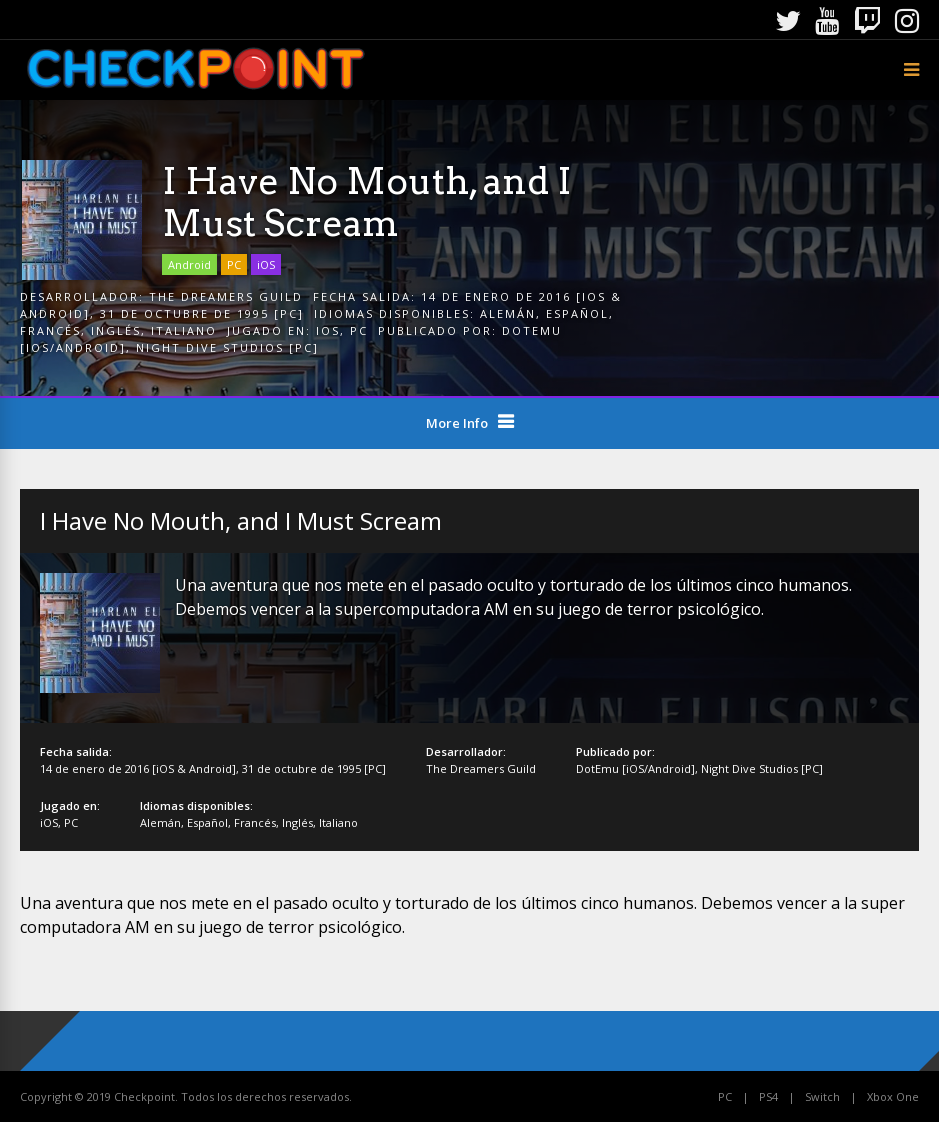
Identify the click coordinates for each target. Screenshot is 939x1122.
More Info (457, 423)
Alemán (508, 313)
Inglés (116, 330)
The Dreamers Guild (226, 296)
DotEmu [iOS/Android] (635, 768)
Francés (50, 330)
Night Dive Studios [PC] (227, 347)
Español (577, 313)
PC (234, 264)
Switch (822, 1096)
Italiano (184, 330)
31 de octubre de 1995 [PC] (202, 313)
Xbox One (893, 1096)
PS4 (768, 1096)
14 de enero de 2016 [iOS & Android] (138, 768)
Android (189, 264)
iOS (266, 264)
